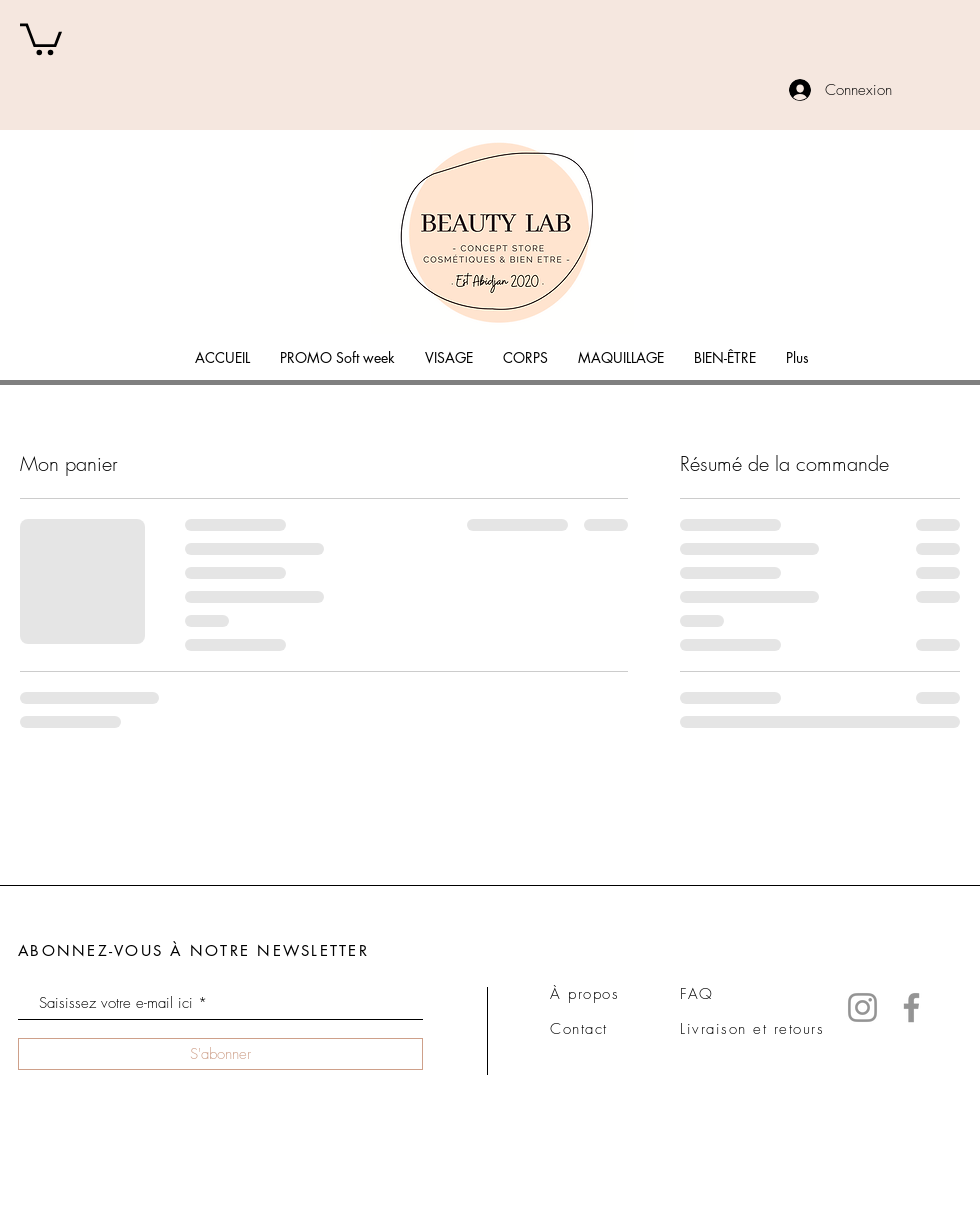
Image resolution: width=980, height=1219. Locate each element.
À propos (584, 994)
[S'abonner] (220, 1054)
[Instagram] (862, 1007)
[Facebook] (911, 1007)
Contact (579, 1029)
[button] (41, 37)
